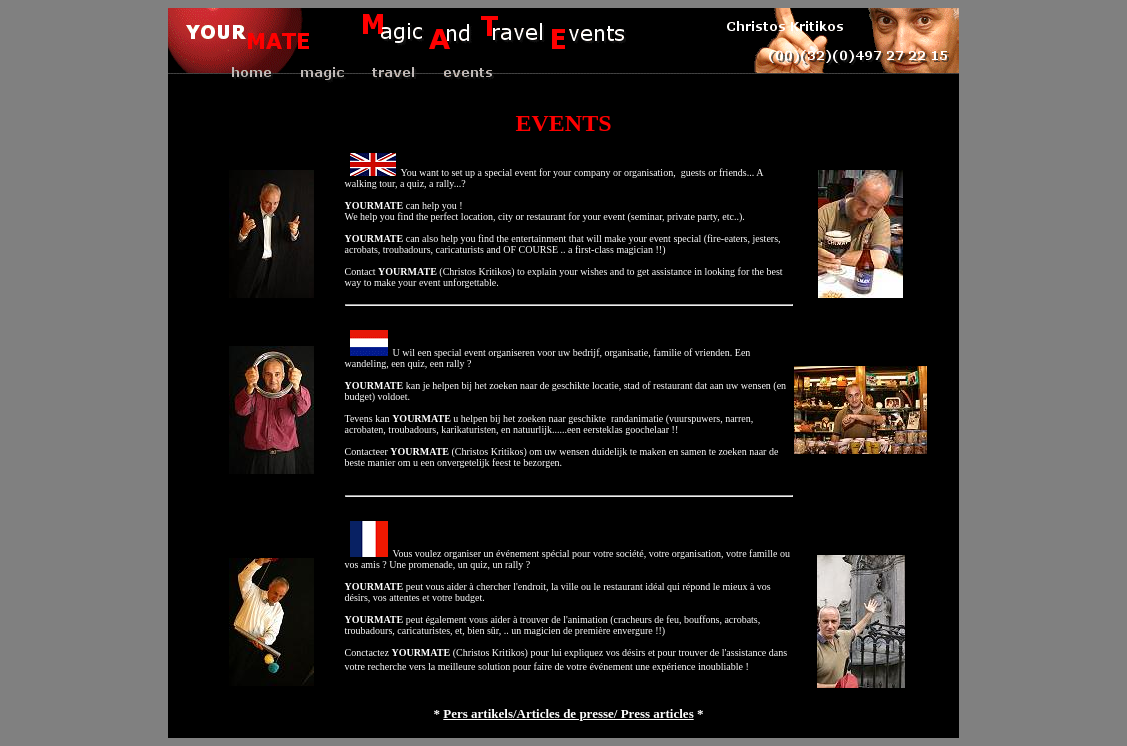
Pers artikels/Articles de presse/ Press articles (568, 713)
